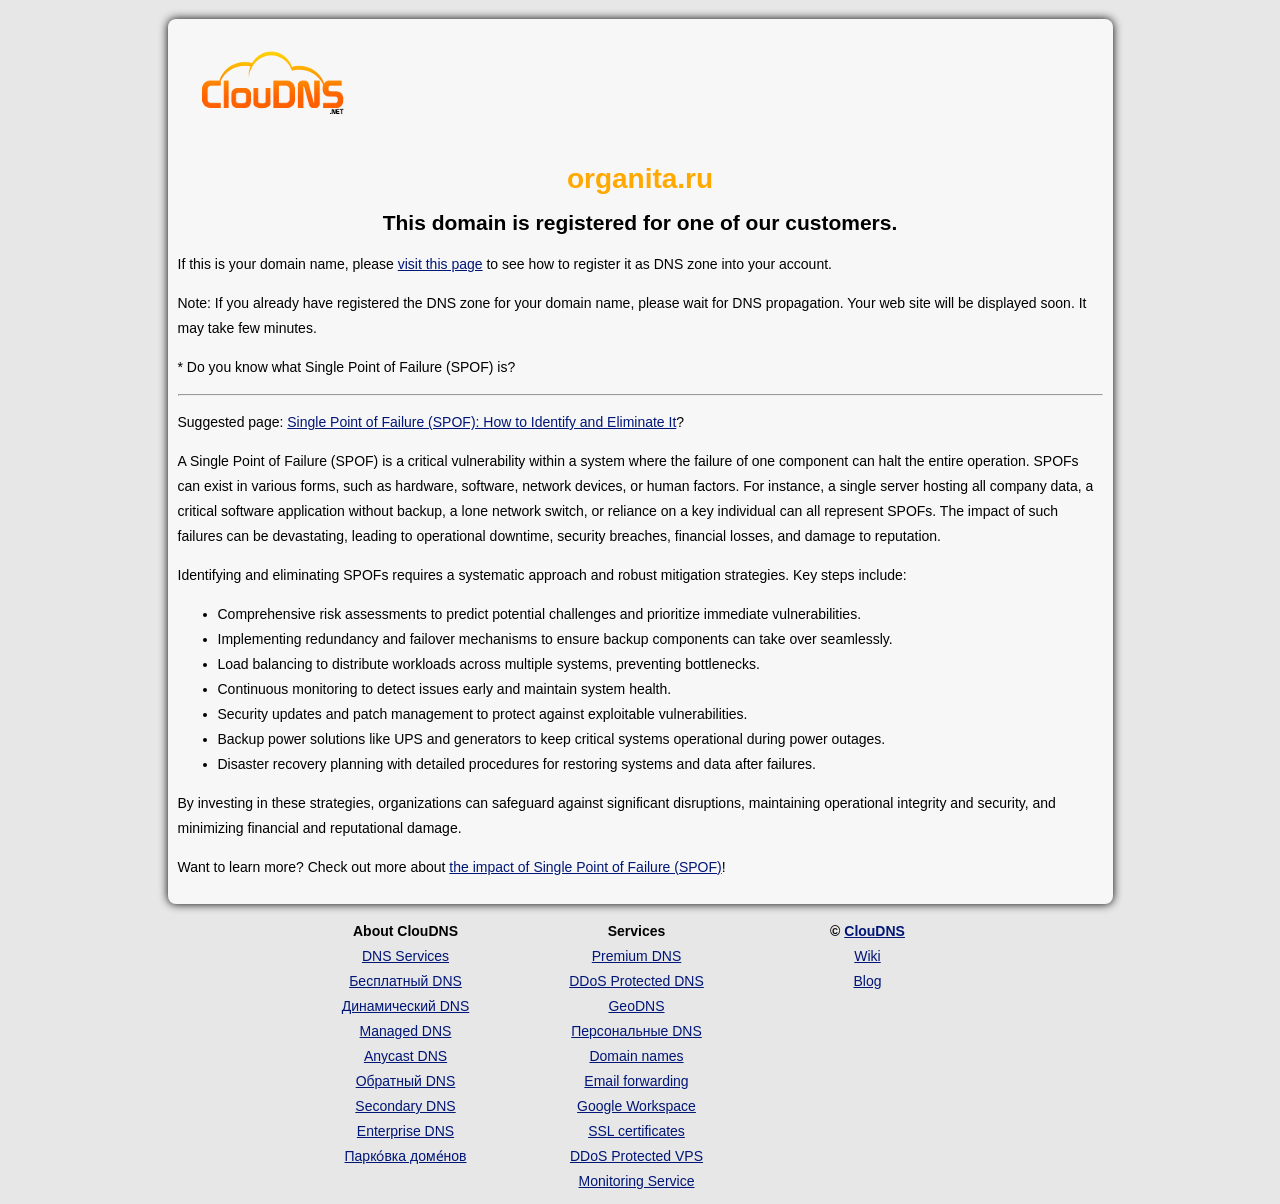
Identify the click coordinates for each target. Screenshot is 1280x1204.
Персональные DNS (636, 1031)
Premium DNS (636, 956)
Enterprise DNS (405, 1131)
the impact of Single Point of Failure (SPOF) (585, 867)
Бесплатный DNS (405, 981)
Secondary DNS (405, 1106)
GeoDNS (636, 1006)
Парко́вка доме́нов (406, 1156)
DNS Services (405, 956)
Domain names (636, 1056)
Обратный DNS (406, 1081)
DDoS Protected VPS (636, 1156)
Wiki (867, 956)
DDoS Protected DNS (636, 981)
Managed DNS (406, 1031)
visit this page (440, 264)
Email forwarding (636, 1081)
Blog (867, 981)
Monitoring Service (637, 1181)
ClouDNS (874, 931)
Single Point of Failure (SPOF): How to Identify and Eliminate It (481, 422)
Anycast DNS (405, 1056)
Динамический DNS (406, 1006)
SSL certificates (636, 1131)
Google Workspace (636, 1106)
